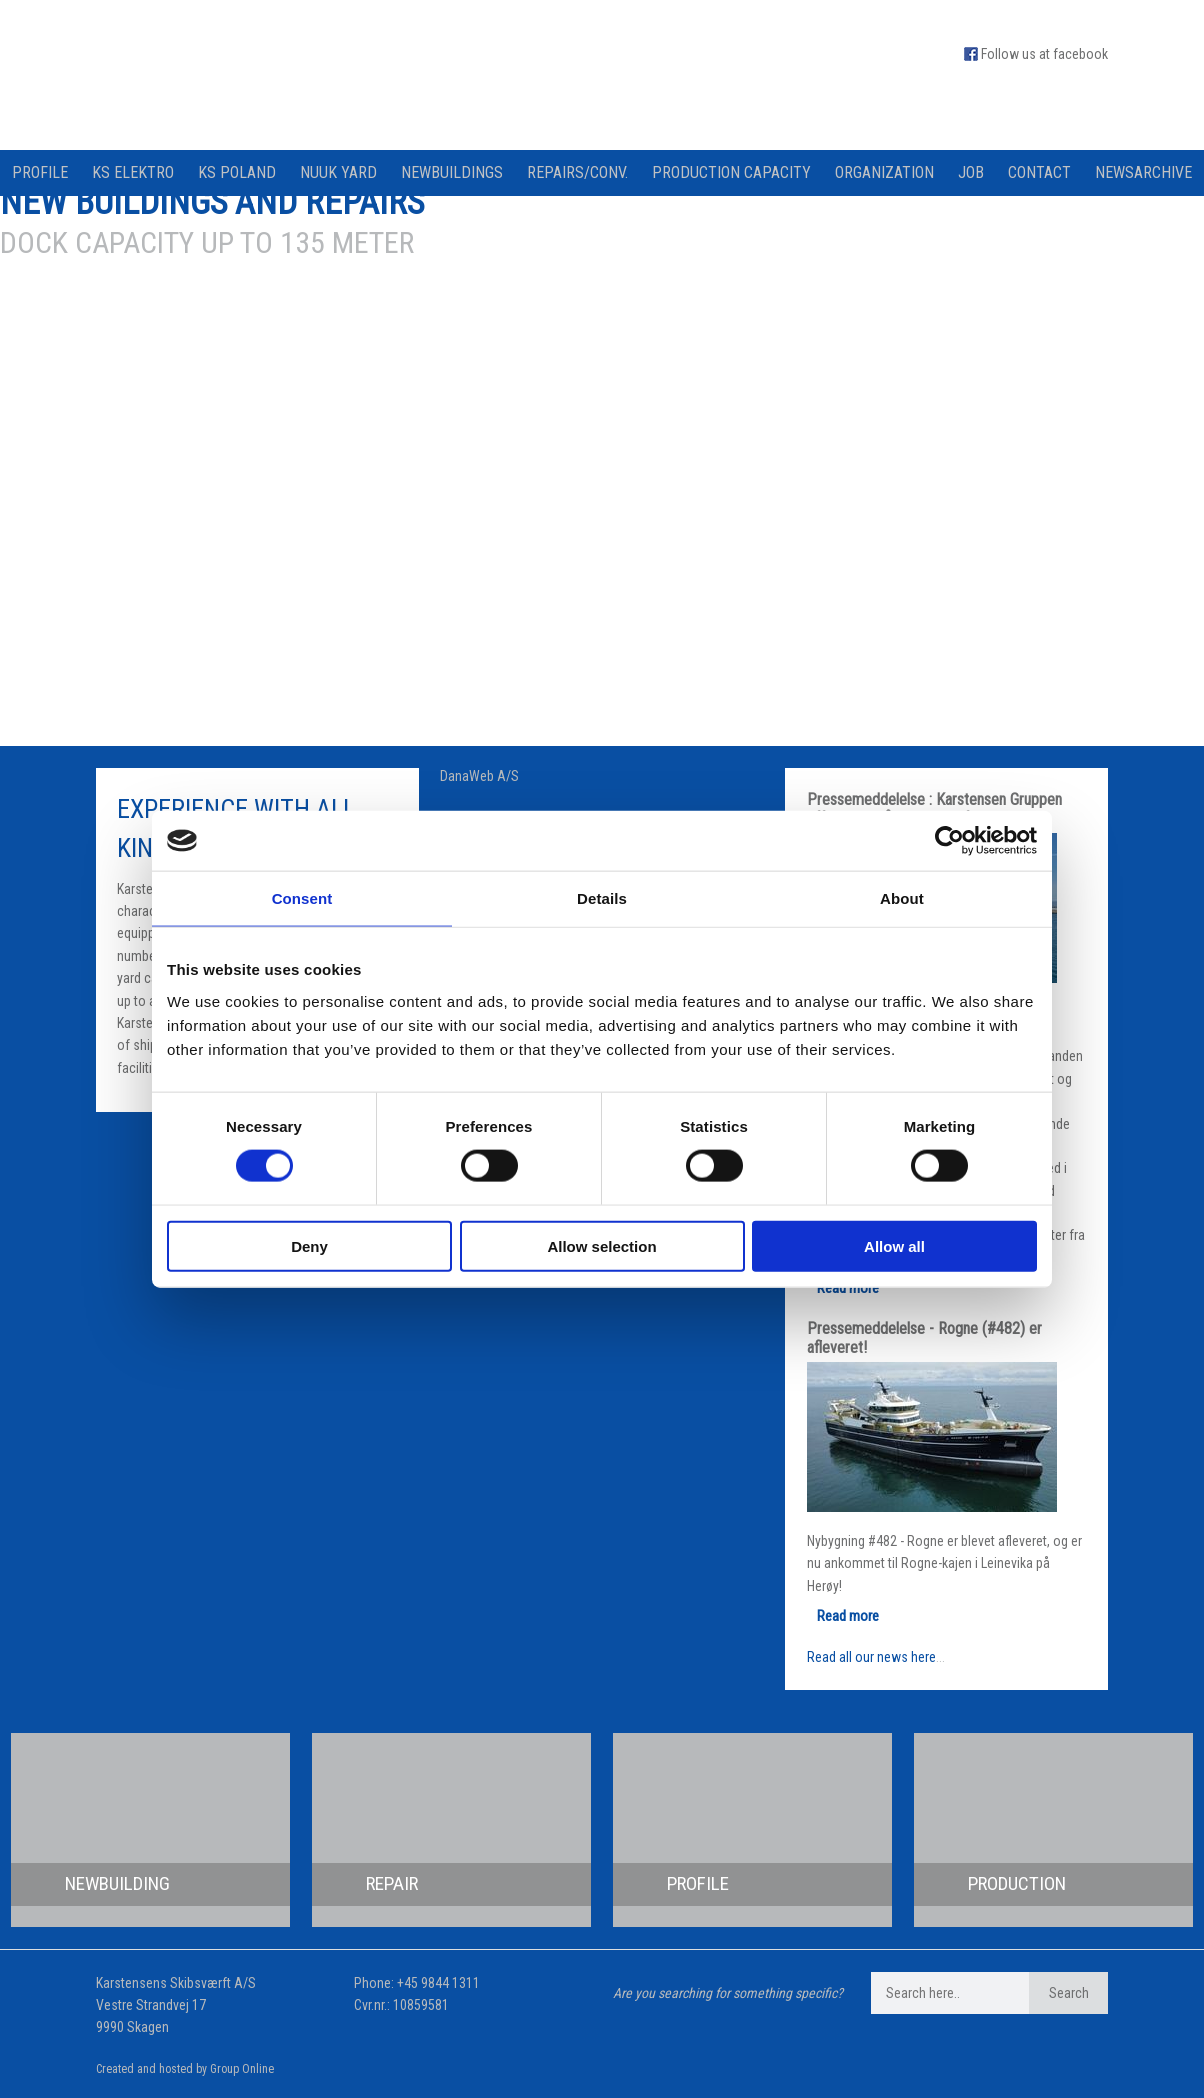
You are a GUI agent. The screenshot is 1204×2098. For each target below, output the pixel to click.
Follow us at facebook (1044, 54)
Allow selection (601, 1245)
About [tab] (902, 898)
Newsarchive (1143, 172)
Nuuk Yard (338, 172)
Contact (1039, 172)
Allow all (894, 1245)
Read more (848, 1288)
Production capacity (731, 172)
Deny (309, 1245)
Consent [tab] (302, 898)
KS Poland (237, 172)
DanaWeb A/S (479, 776)
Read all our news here (871, 1657)
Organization (884, 172)
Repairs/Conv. (577, 172)
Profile (40, 172)
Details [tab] (602, 898)
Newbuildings (452, 172)
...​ (940, 1657)
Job (971, 172)
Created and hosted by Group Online (185, 2069)
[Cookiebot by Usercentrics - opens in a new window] (949, 841)
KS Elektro (133, 172)
